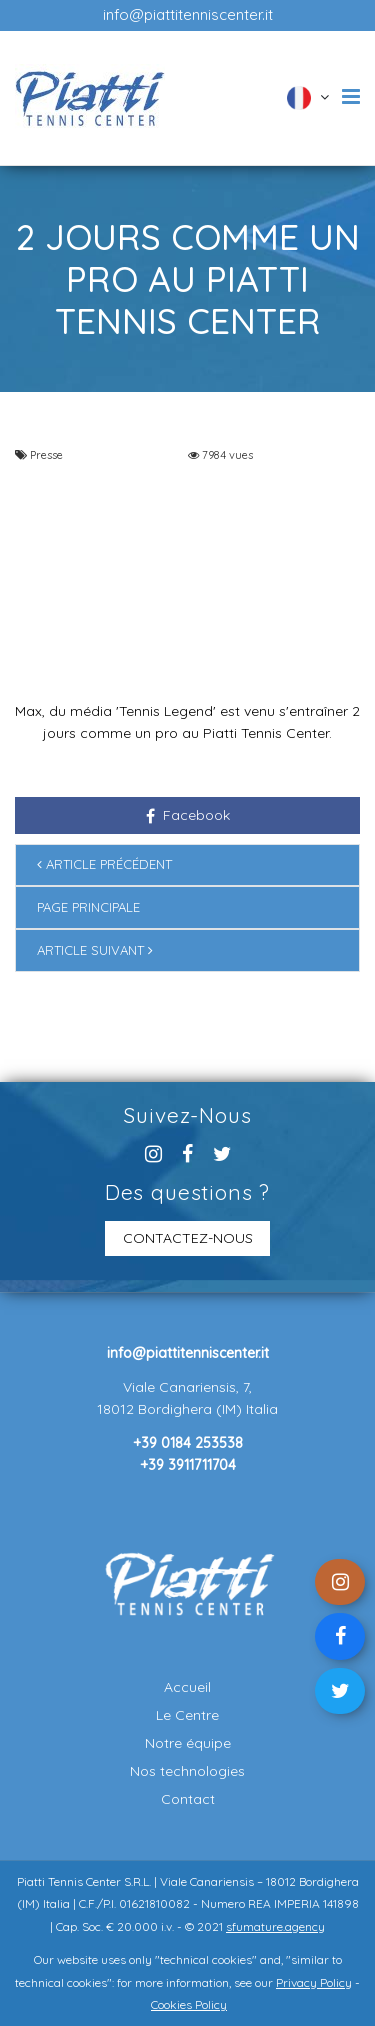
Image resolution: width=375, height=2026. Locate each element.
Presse (46, 455)
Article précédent (104, 864)
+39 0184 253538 (188, 1443)
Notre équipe (188, 1743)
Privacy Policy (314, 1982)
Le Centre (187, 1715)
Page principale (88, 907)
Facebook (188, 815)
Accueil (187, 1687)
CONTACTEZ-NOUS (188, 1238)
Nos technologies (187, 1771)
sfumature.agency (275, 1926)
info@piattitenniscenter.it (188, 14)
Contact (188, 1799)
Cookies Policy (189, 2004)
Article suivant (95, 950)
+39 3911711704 (188, 1465)
